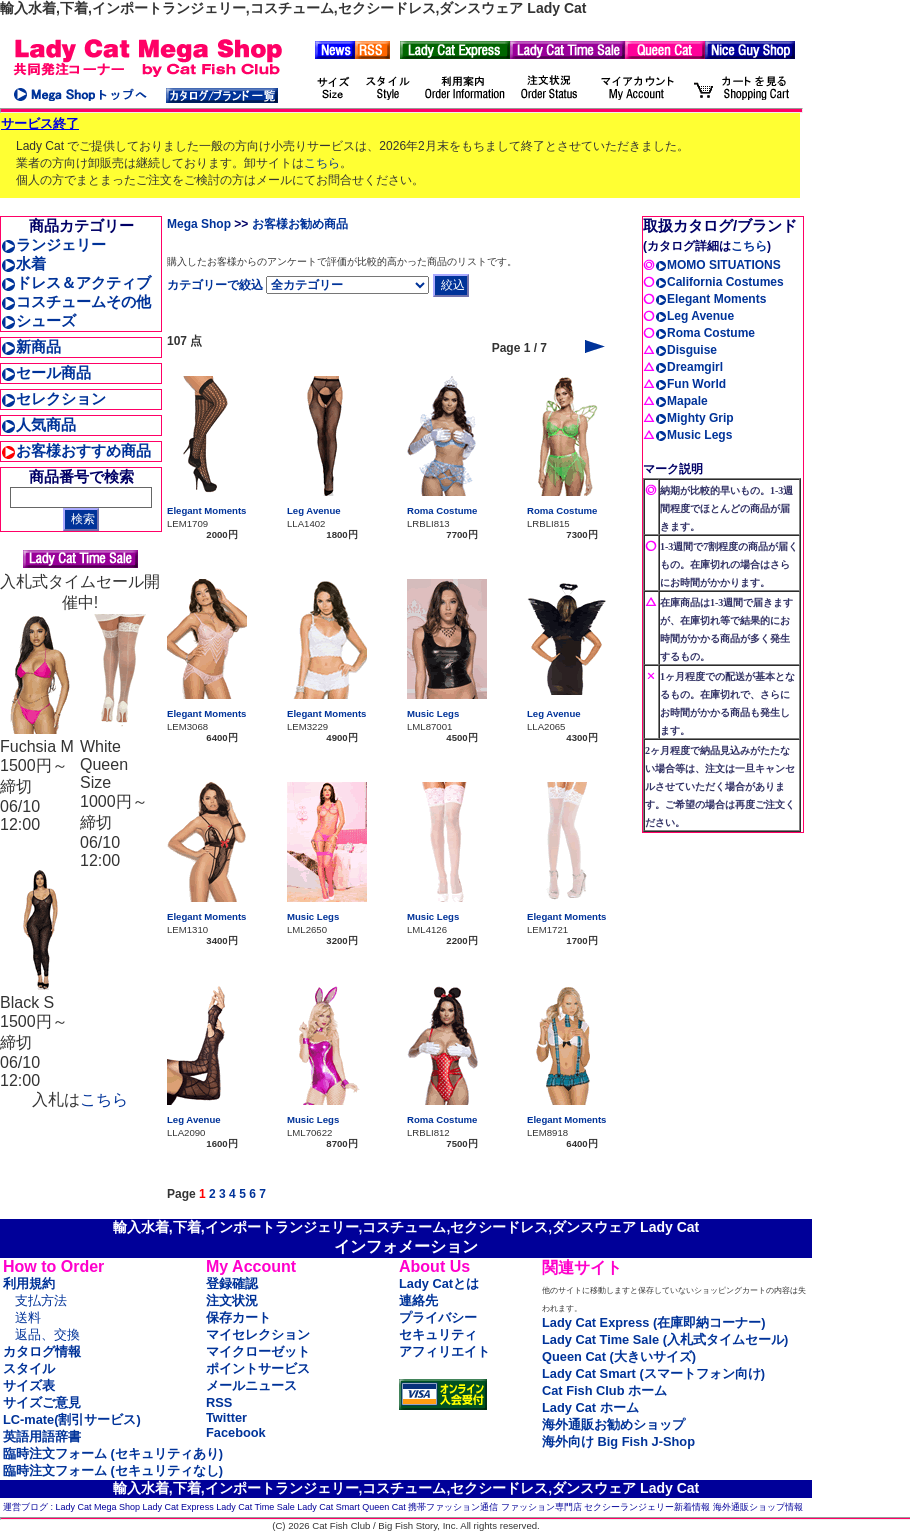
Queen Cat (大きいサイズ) (619, 1356)
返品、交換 (47, 1334)
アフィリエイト (444, 1351)
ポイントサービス (258, 1368)
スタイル (29, 1368)
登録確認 (232, 1283)
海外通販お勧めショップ (613, 1424)
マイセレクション (258, 1334)
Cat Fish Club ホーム (604, 1390)
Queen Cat (384, 1507)
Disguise (686, 350)
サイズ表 (29, 1385)
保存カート (238, 1317)
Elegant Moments (206, 510)
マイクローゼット (258, 1351)
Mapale (681, 401)
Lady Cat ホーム (590, 1407)
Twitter (226, 1417)
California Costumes (719, 282)
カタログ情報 (42, 1351)
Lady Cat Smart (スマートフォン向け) (653, 1373)
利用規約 (29, 1283)
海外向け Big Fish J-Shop (618, 1441)
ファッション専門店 (541, 1507)
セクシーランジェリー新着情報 (647, 1507)
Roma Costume (442, 510)
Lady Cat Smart (328, 1507)
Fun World (690, 384)
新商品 (31, 346)
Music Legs (433, 713)
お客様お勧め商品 (300, 224)
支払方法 (41, 1300)
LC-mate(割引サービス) (72, 1419)
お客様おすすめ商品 (76, 450)
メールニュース (251, 1385)
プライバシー (438, 1317)
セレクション (53, 398)
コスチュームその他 (76, 301)
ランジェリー (53, 244)
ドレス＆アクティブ (76, 282)
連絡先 (418, 1300)
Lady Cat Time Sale (255, 1507)
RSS (219, 1402)
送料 (28, 1317)
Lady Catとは (439, 1283)
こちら (322, 163)
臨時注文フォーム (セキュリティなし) (113, 1470)
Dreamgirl (689, 367)
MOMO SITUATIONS (718, 265)
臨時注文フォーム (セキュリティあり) (113, 1453)
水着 (23, 263)
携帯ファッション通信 (453, 1507)
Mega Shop (199, 224)
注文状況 (232, 1300)
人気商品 (38, 424)
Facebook (236, 1432)
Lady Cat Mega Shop (98, 1507)
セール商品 (46, 372)
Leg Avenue (314, 510)
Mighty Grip (694, 418)
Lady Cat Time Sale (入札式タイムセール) (665, 1339)
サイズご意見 (42, 1402)
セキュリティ (438, 1334)
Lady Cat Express (178, 1507)
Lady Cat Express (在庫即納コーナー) (653, 1322)
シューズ (38, 320)
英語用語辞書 (42, 1436)
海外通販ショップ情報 (758, 1507)
